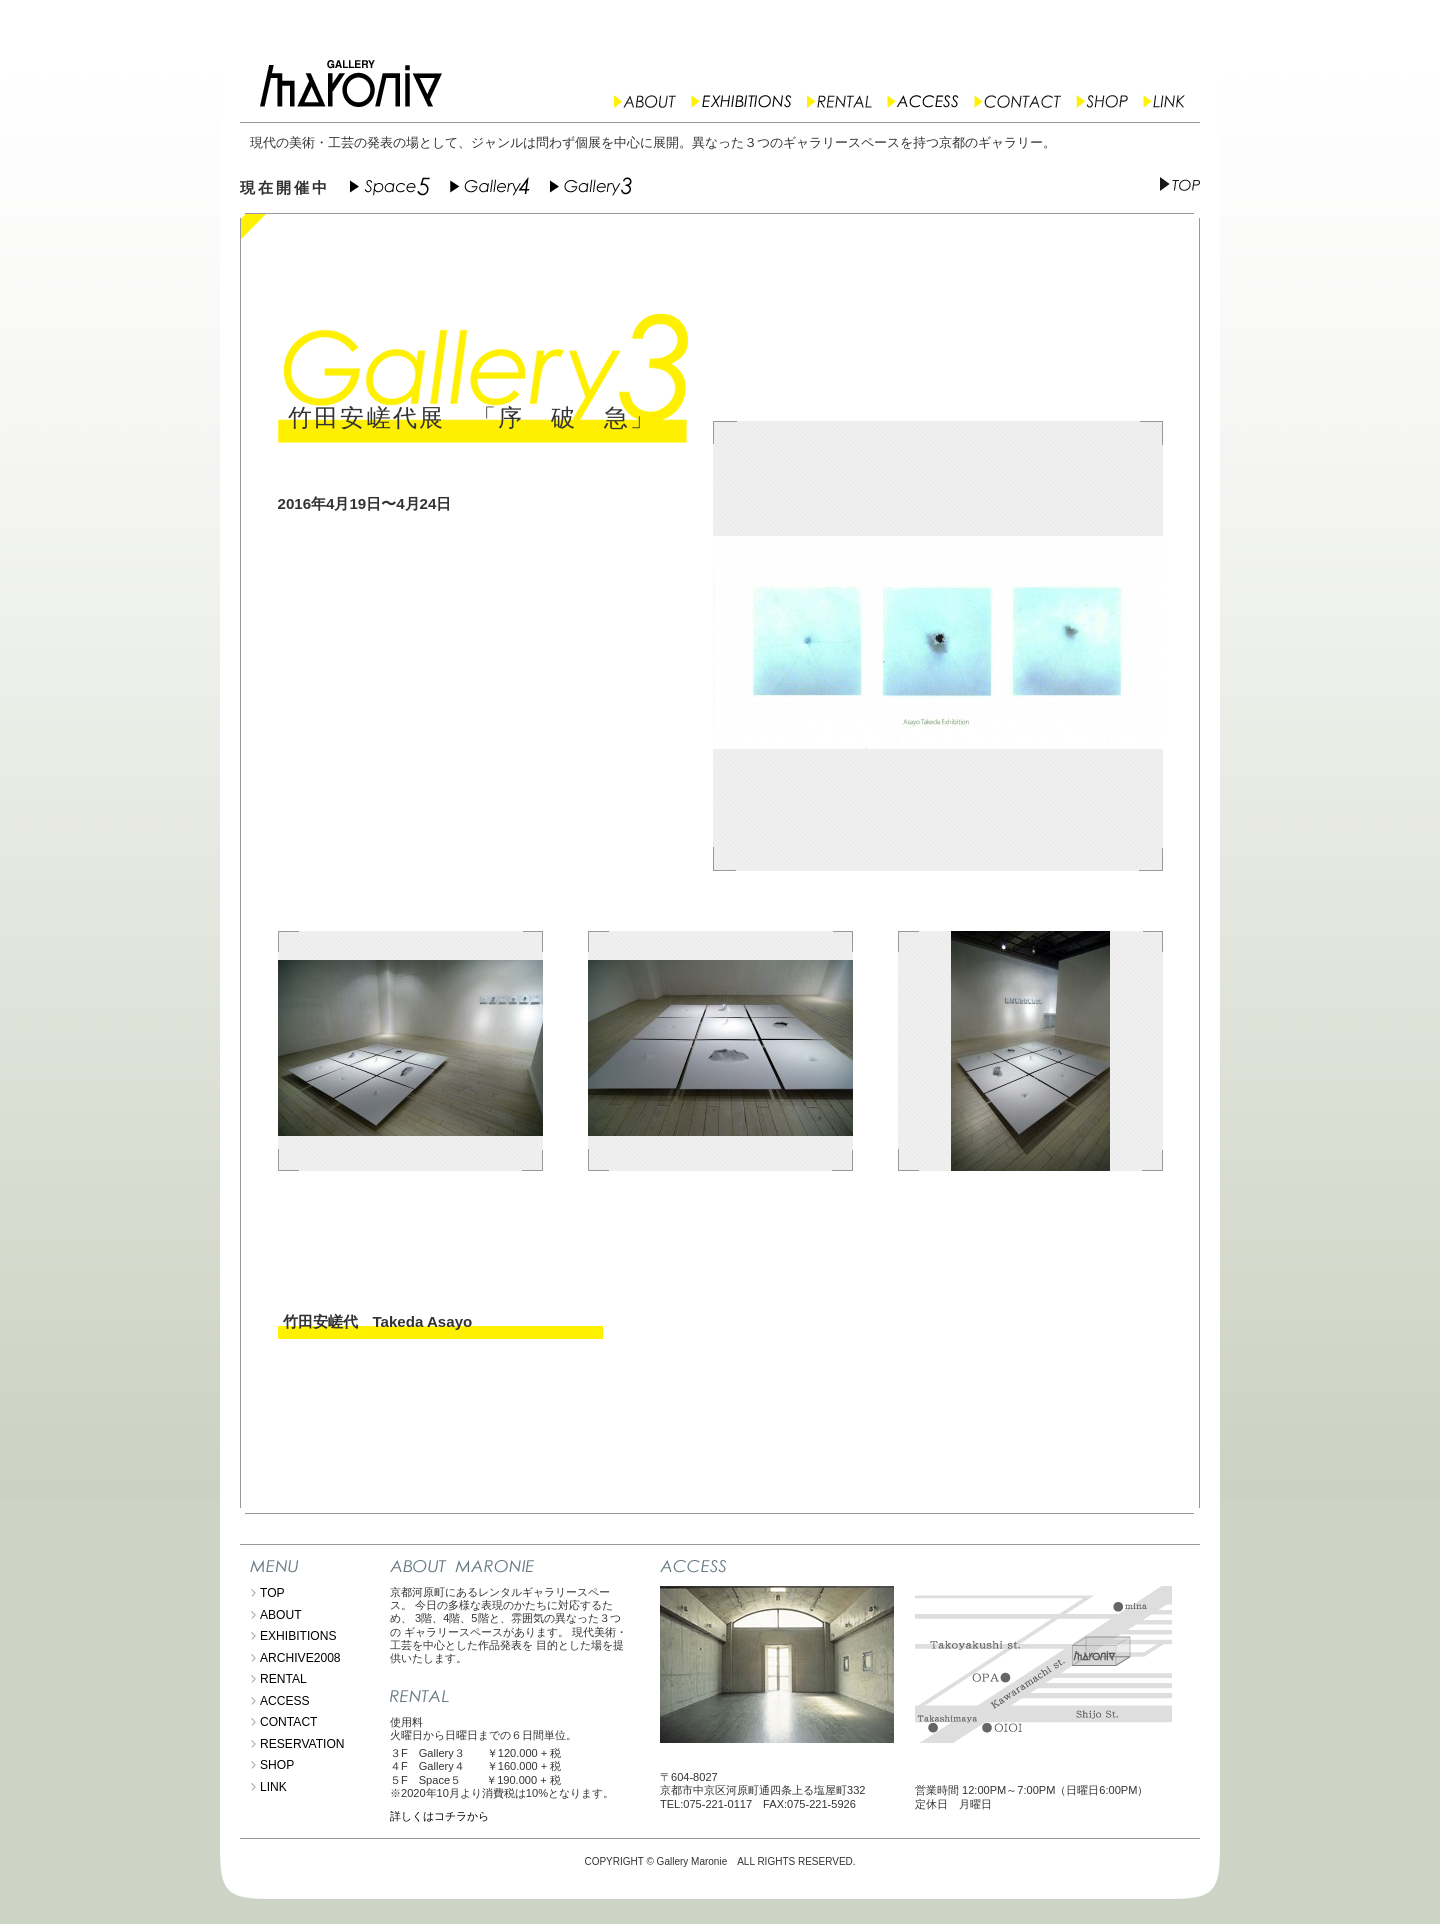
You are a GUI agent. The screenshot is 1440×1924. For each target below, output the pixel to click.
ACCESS (285, 1701)
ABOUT (281, 1615)
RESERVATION (302, 1744)
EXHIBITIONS (298, 1636)
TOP (272, 1593)
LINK (273, 1787)
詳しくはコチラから (439, 1816)
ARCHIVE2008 (300, 1658)
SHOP (277, 1765)
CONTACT (288, 1722)
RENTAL (283, 1679)
